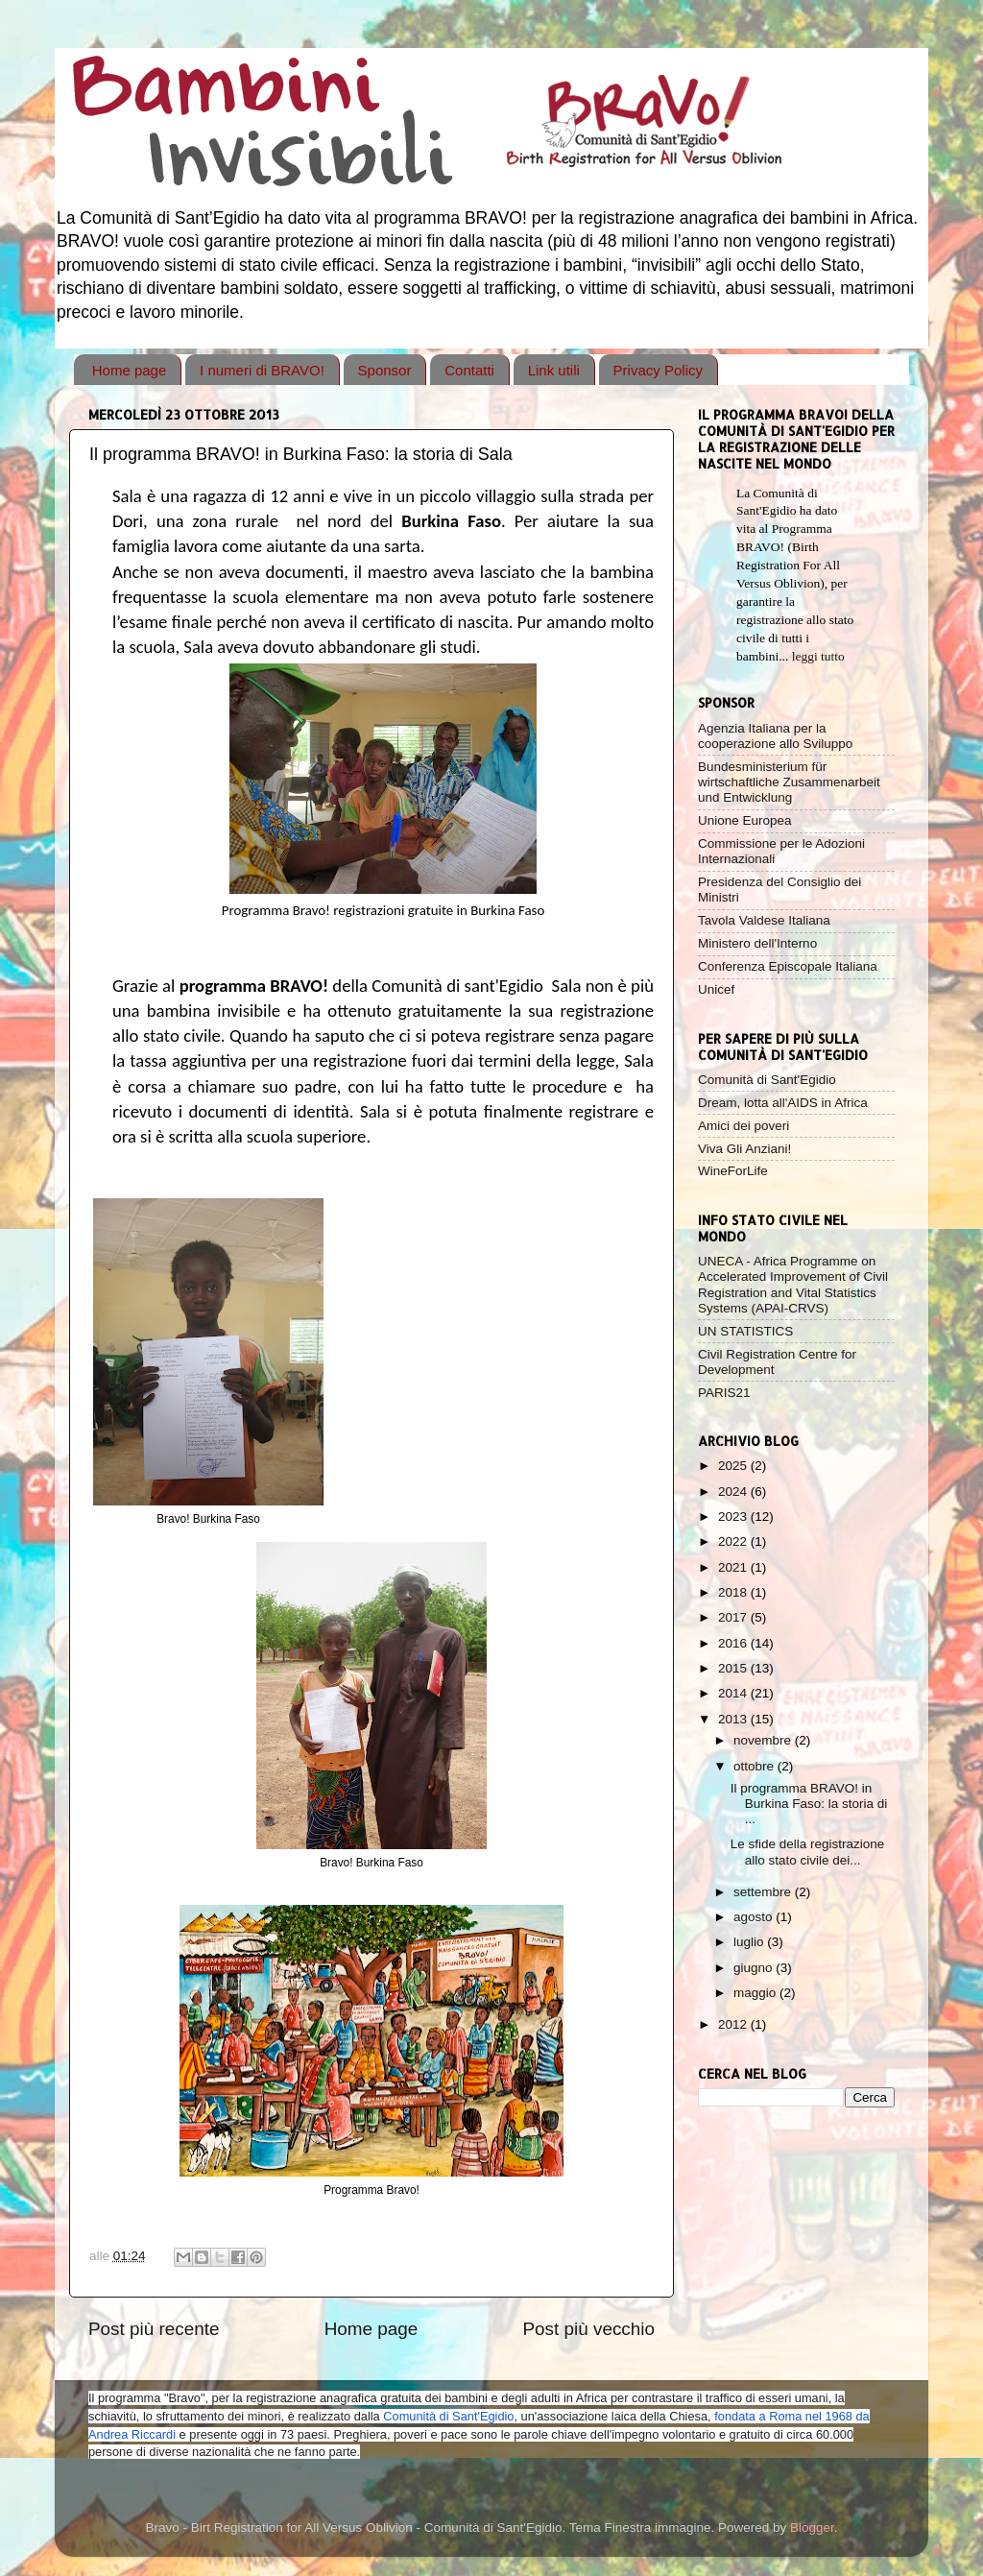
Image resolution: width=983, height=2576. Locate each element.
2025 (734, 1465)
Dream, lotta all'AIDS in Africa (783, 1102)
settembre (764, 1892)
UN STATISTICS (745, 1331)
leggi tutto (818, 656)
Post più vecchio (588, 2329)
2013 (734, 1719)
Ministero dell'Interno (757, 943)
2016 (734, 1643)
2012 (734, 2024)
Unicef (716, 989)
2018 (734, 1592)
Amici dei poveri (743, 1126)
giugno (754, 1968)
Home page (129, 370)
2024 (734, 1491)
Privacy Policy (658, 370)
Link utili (554, 370)
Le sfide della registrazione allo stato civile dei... (808, 1851)
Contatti (469, 370)
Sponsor (385, 370)
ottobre (755, 1766)
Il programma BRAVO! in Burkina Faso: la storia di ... (809, 1803)
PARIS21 (724, 1392)
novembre (764, 1740)
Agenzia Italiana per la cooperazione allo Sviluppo (775, 736)
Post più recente (154, 2329)
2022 (734, 1541)
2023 (734, 1516)
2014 (734, 1693)
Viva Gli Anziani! (744, 1149)
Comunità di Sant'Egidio (767, 1079)
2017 (734, 1617)
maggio (756, 1993)
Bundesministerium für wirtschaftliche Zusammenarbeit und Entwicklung (789, 782)
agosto (754, 1917)
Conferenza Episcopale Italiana (787, 966)
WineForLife (733, 1171)
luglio (750, 1942)
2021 (734, 1567)
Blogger (812, 2527)
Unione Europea (745, 820)
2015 (734, 1668)
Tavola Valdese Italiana (764, 920)
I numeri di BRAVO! (262, 370)
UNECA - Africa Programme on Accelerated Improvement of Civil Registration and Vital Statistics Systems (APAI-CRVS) (793, 1284)
